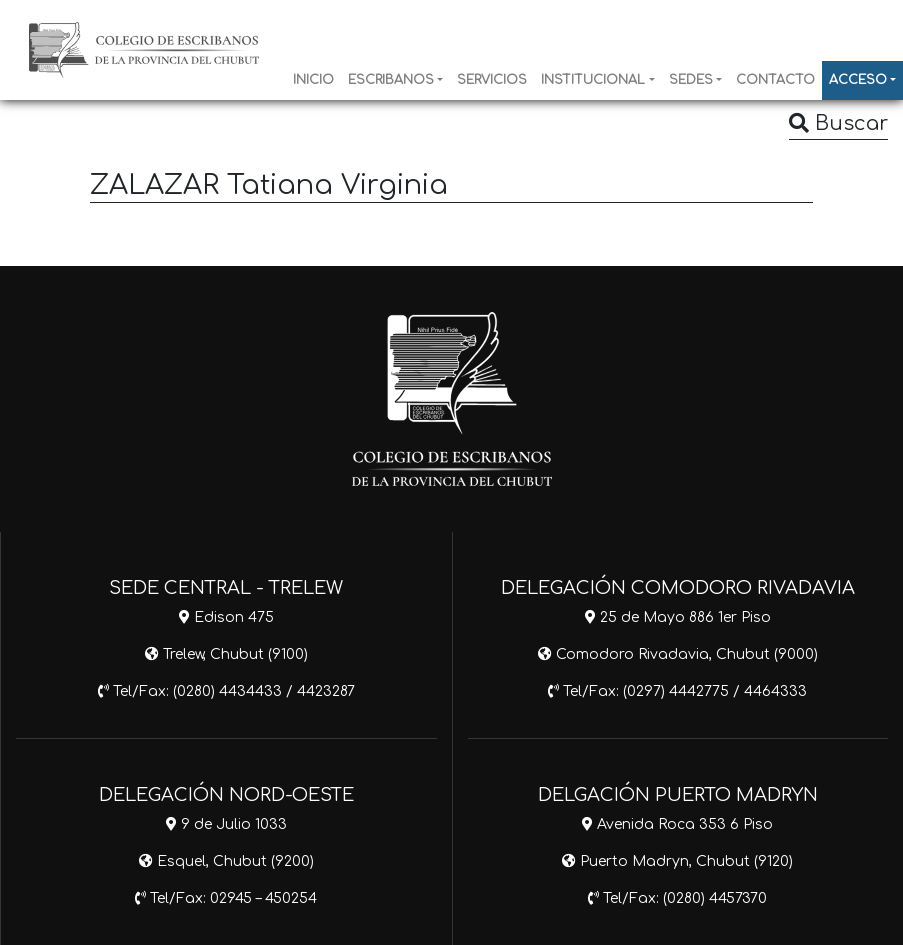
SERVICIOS (492, 80)
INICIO (313, 80)
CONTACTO (775, 80)
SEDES (691, 80)
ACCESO (858, 80)
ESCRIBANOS (391, 80)
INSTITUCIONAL (593, 80)
